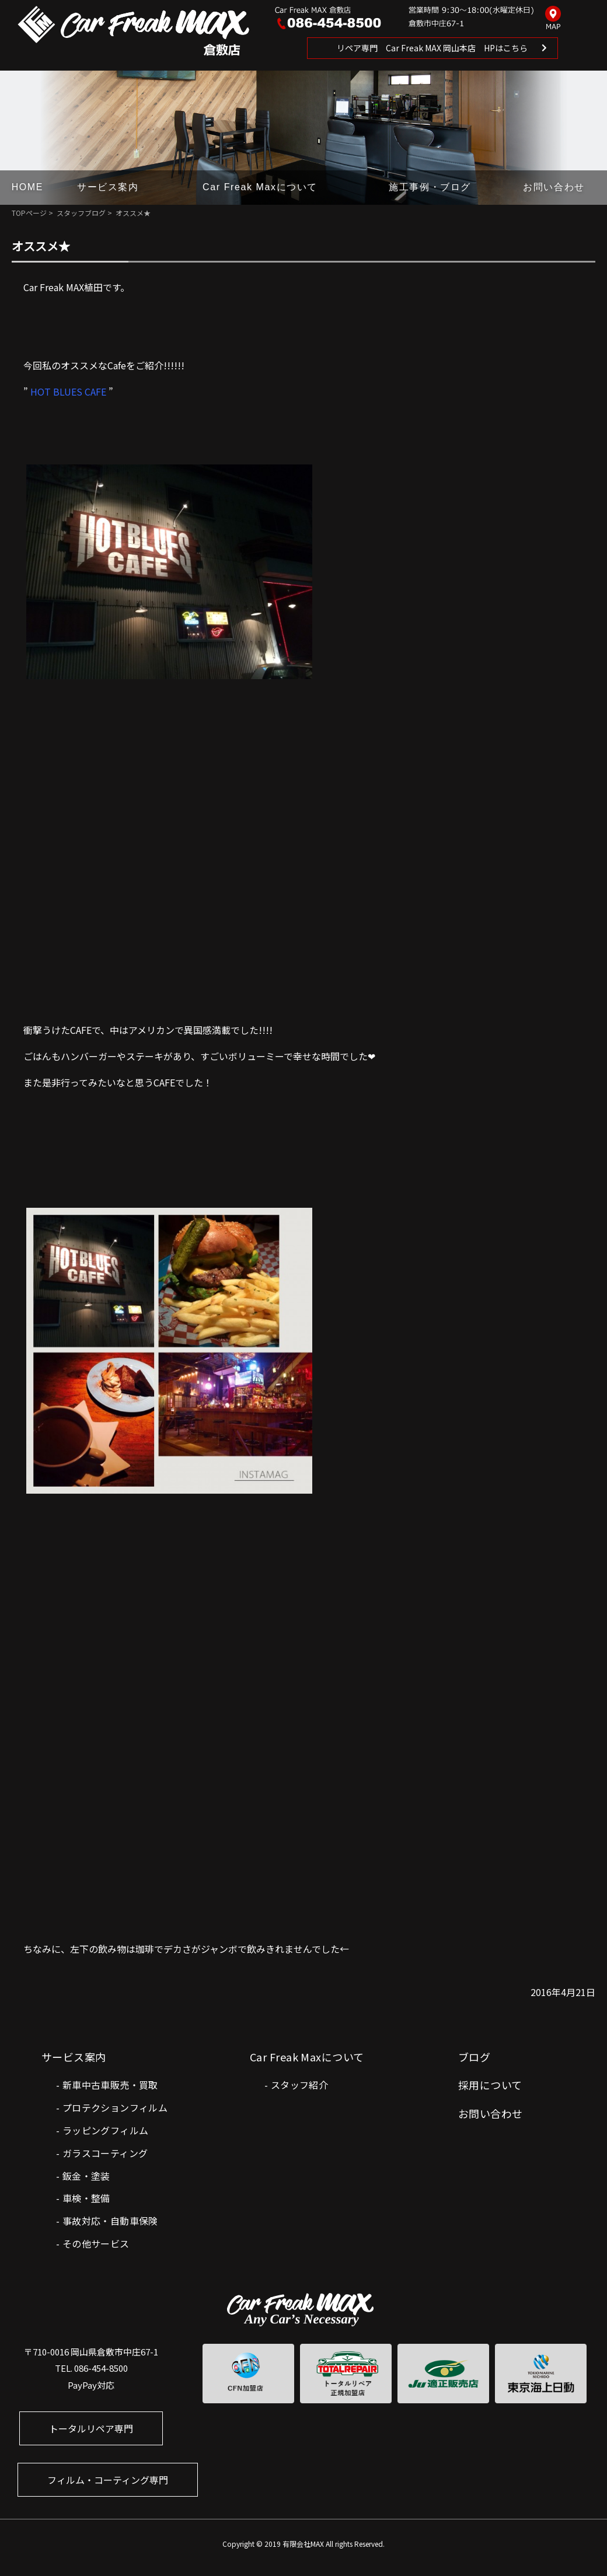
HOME (27, 187)
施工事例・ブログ (430, 187)
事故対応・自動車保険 (110, 2221)
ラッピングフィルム (105, 2130)
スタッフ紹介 (299, 2085)
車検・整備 (86, 2198)
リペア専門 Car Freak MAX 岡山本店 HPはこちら (432, 48)
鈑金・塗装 (86, 2176)
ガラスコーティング (105, 2153)
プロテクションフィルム (115, 2107)
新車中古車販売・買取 (110, 2085)
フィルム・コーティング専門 (107, 2480)
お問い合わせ (554, 187)
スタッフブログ (81, 213)
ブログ (474, 2056)
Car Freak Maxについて (260, 187)
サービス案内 (108, 187)
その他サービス (96, 2243)
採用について (490, 2084)
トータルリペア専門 (91, 2428)
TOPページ (29, 213)
